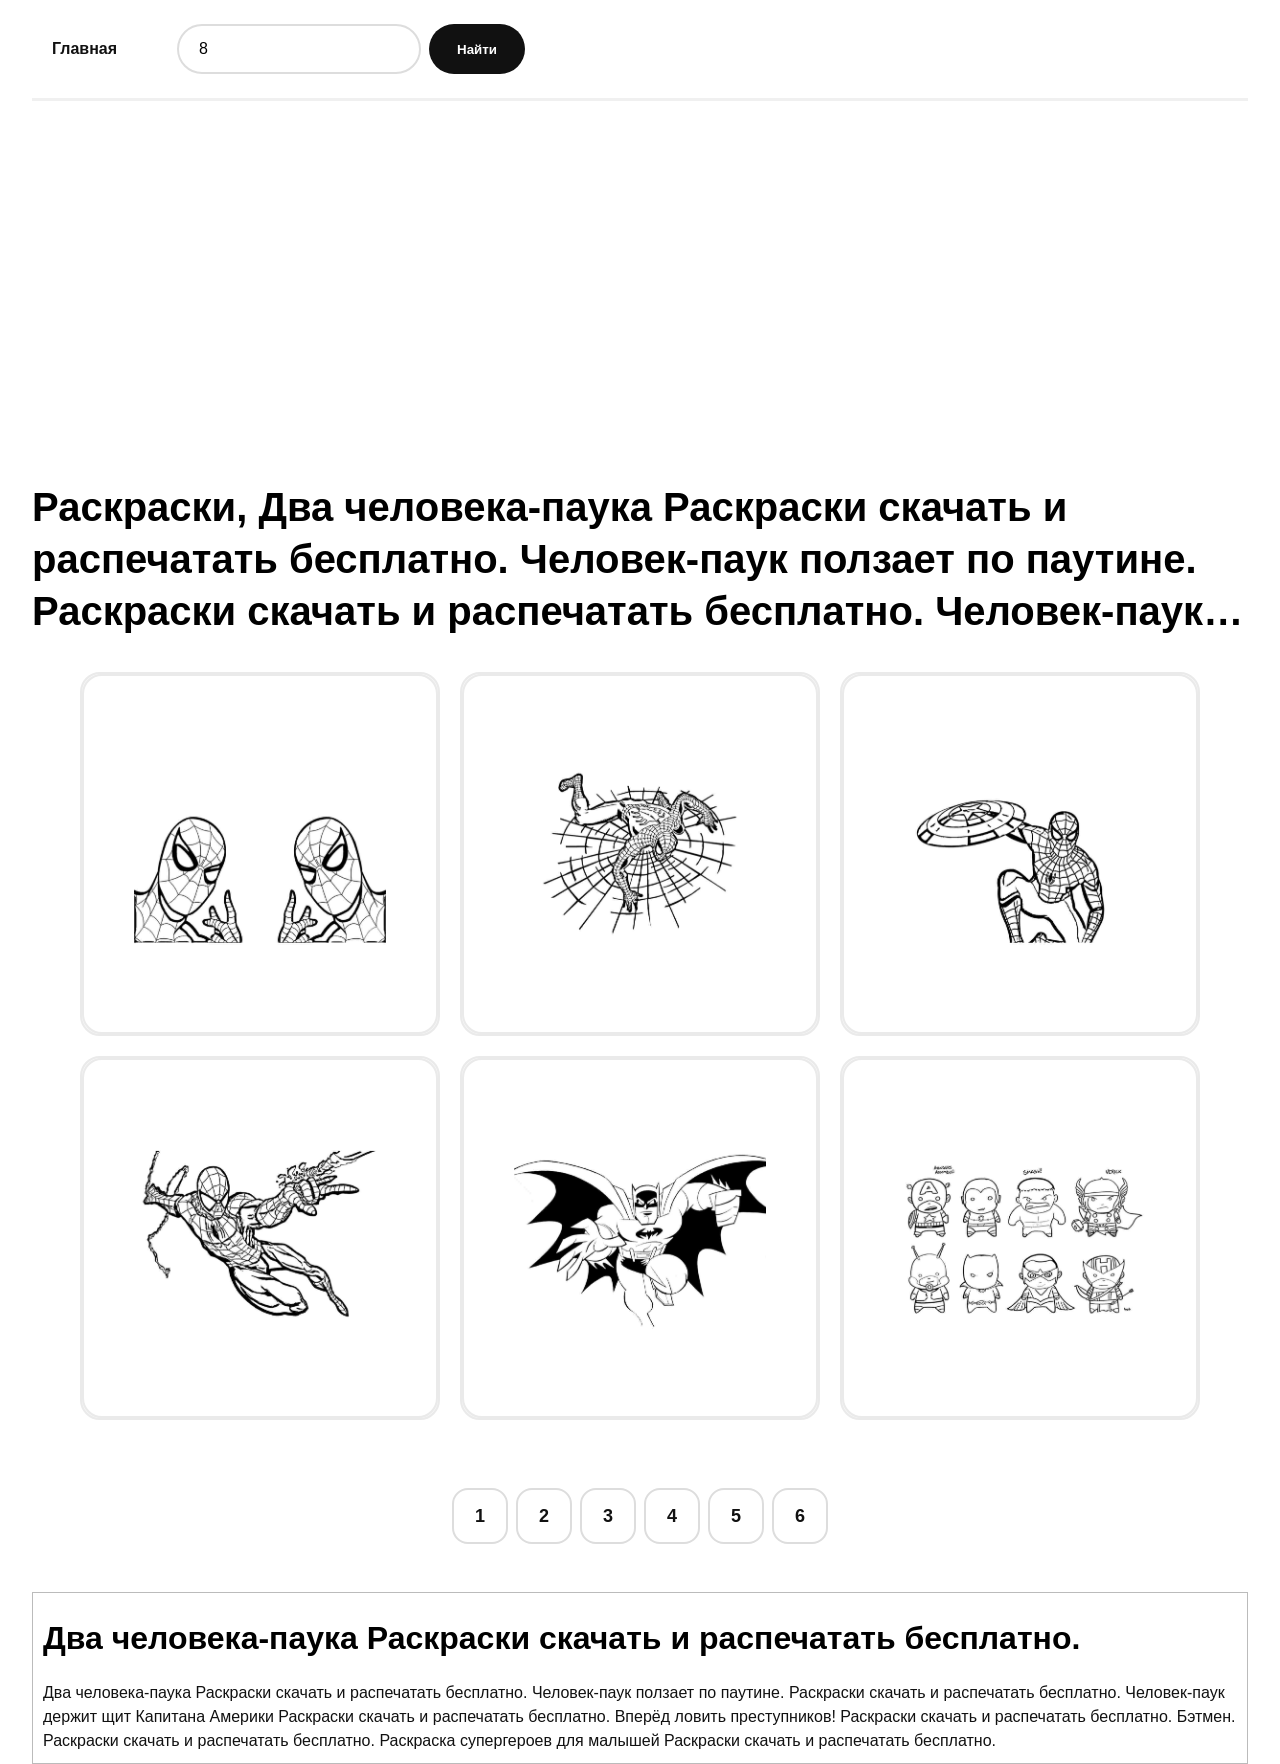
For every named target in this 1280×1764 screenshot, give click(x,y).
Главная (84, 48)
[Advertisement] (640, 273)
